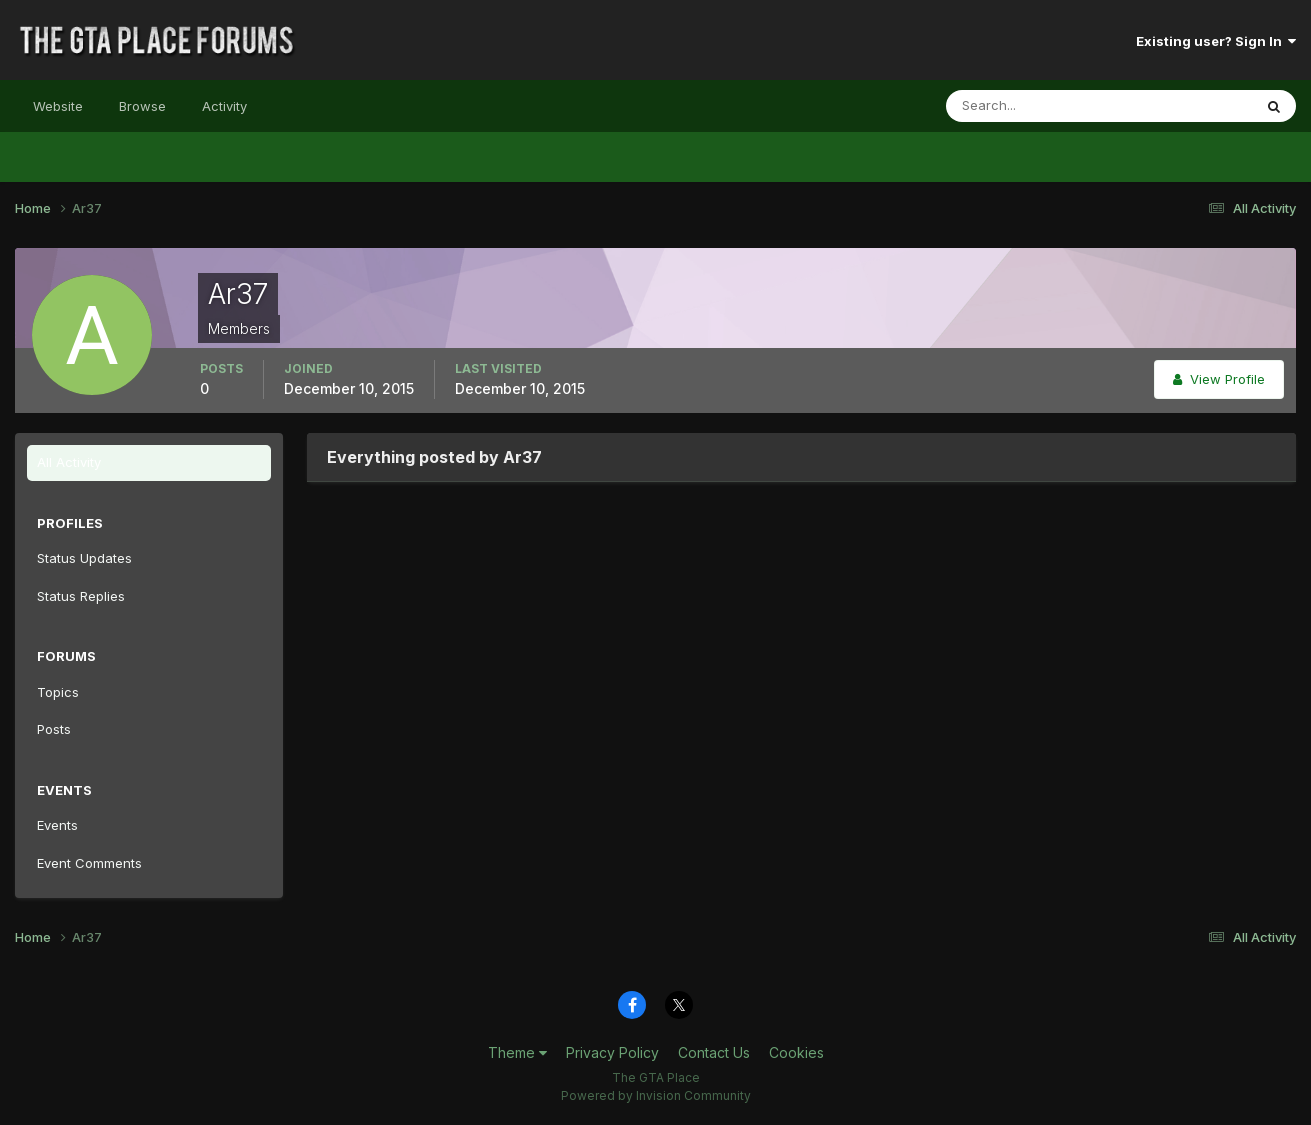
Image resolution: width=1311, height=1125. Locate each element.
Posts (54, 729)
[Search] (1034, 106)
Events (57, 825)
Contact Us (714, 1052)
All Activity (69, 462)
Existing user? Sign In (1216, 41)
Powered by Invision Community (656, 1095)
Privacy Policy (612, 1052)
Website (58, 106)
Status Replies (81, 596)
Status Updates (84, 558)
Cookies (796, 1052)
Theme (517, 1052)
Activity (224, 106)
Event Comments (89, 863)
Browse (142, 106)
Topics (58, 692)
